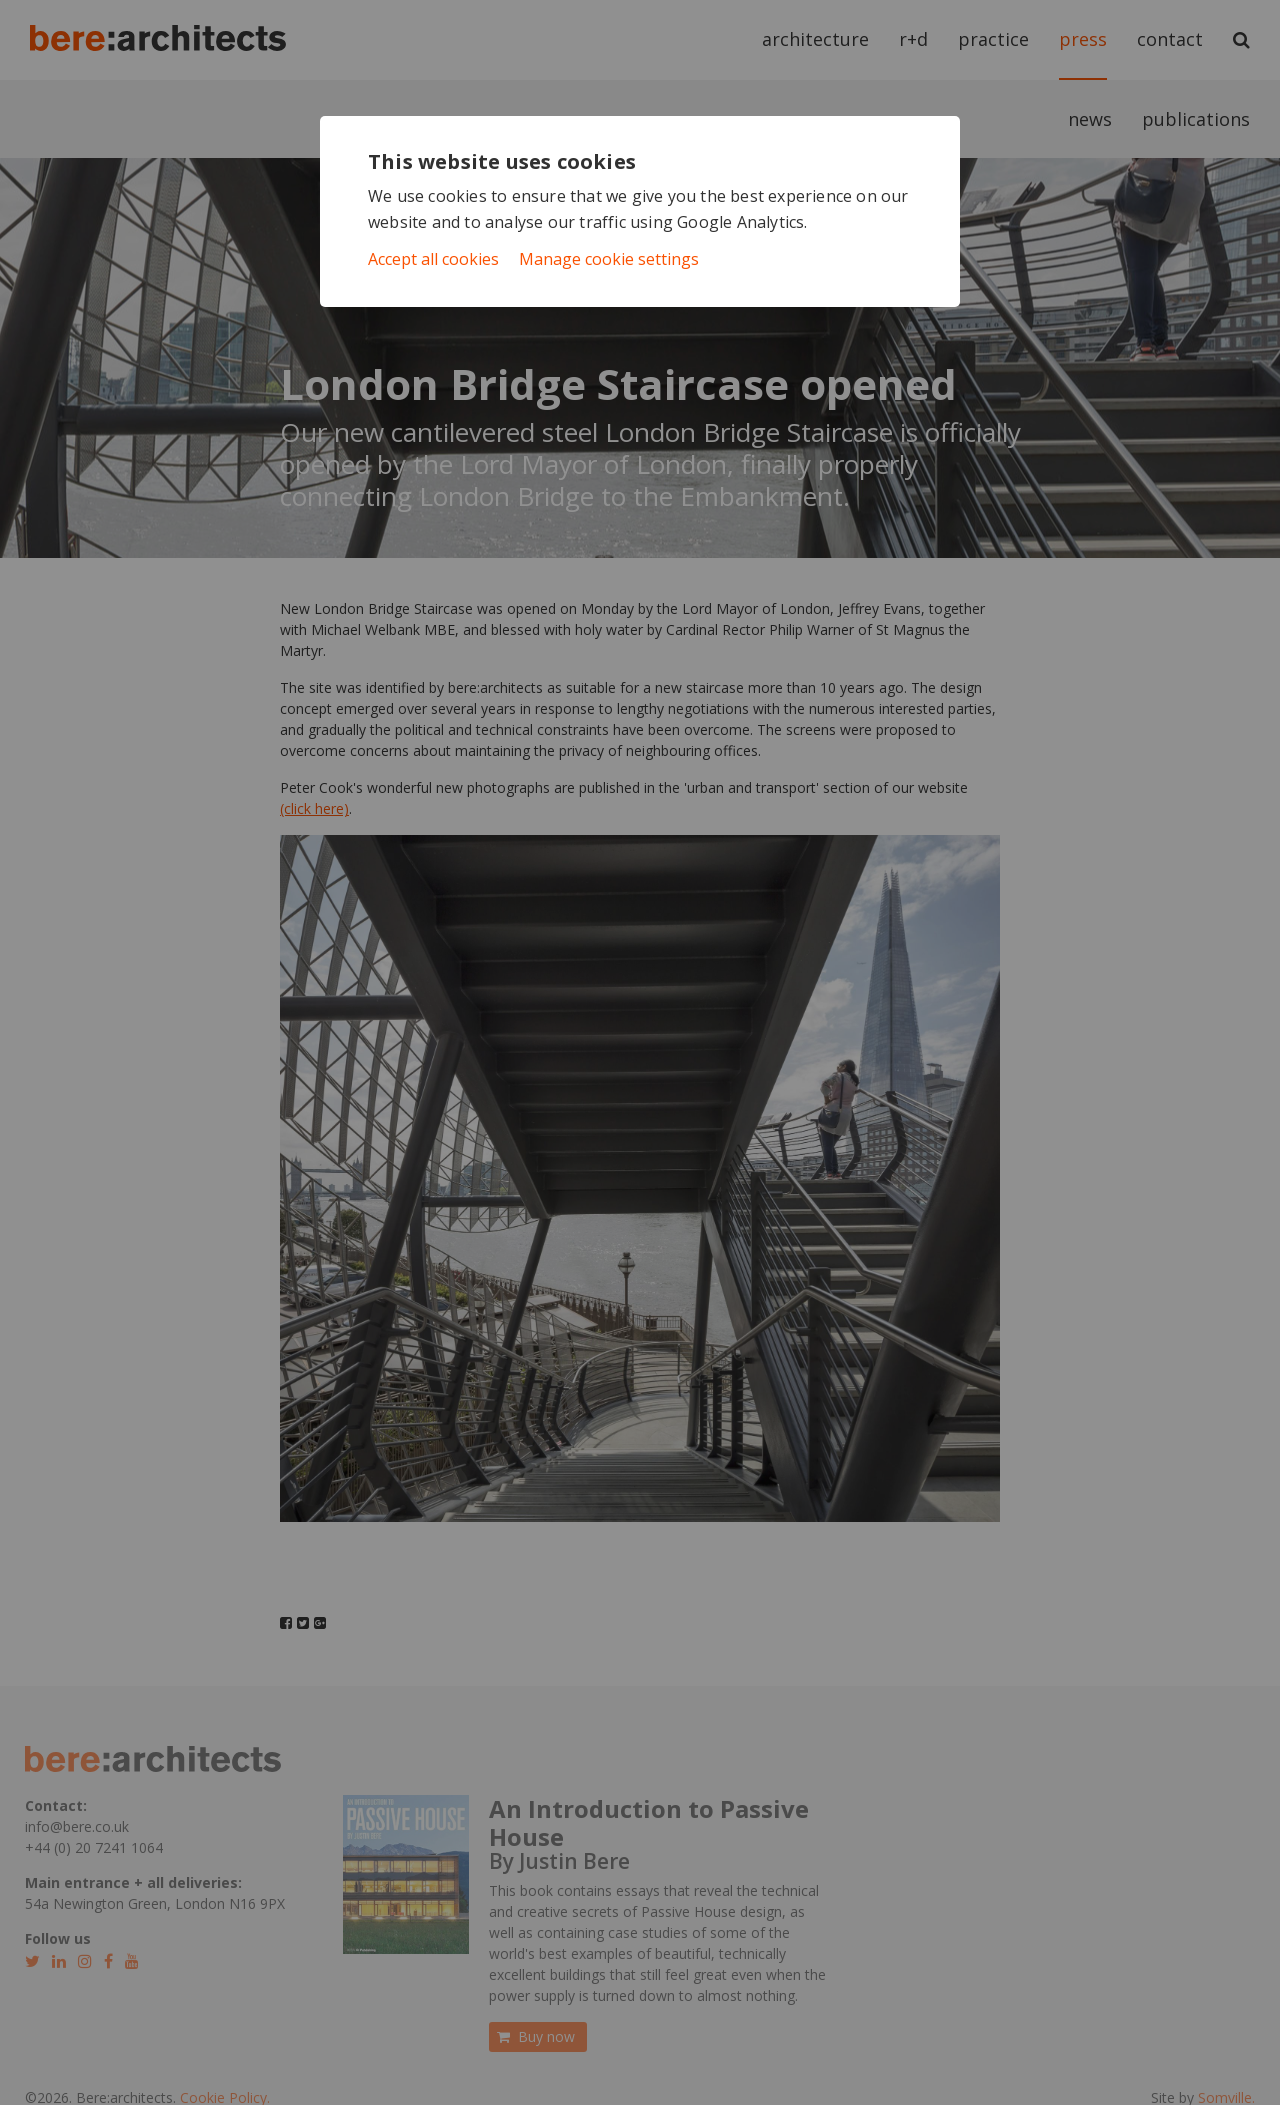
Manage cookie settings (609, 259)
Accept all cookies (433, 259)
